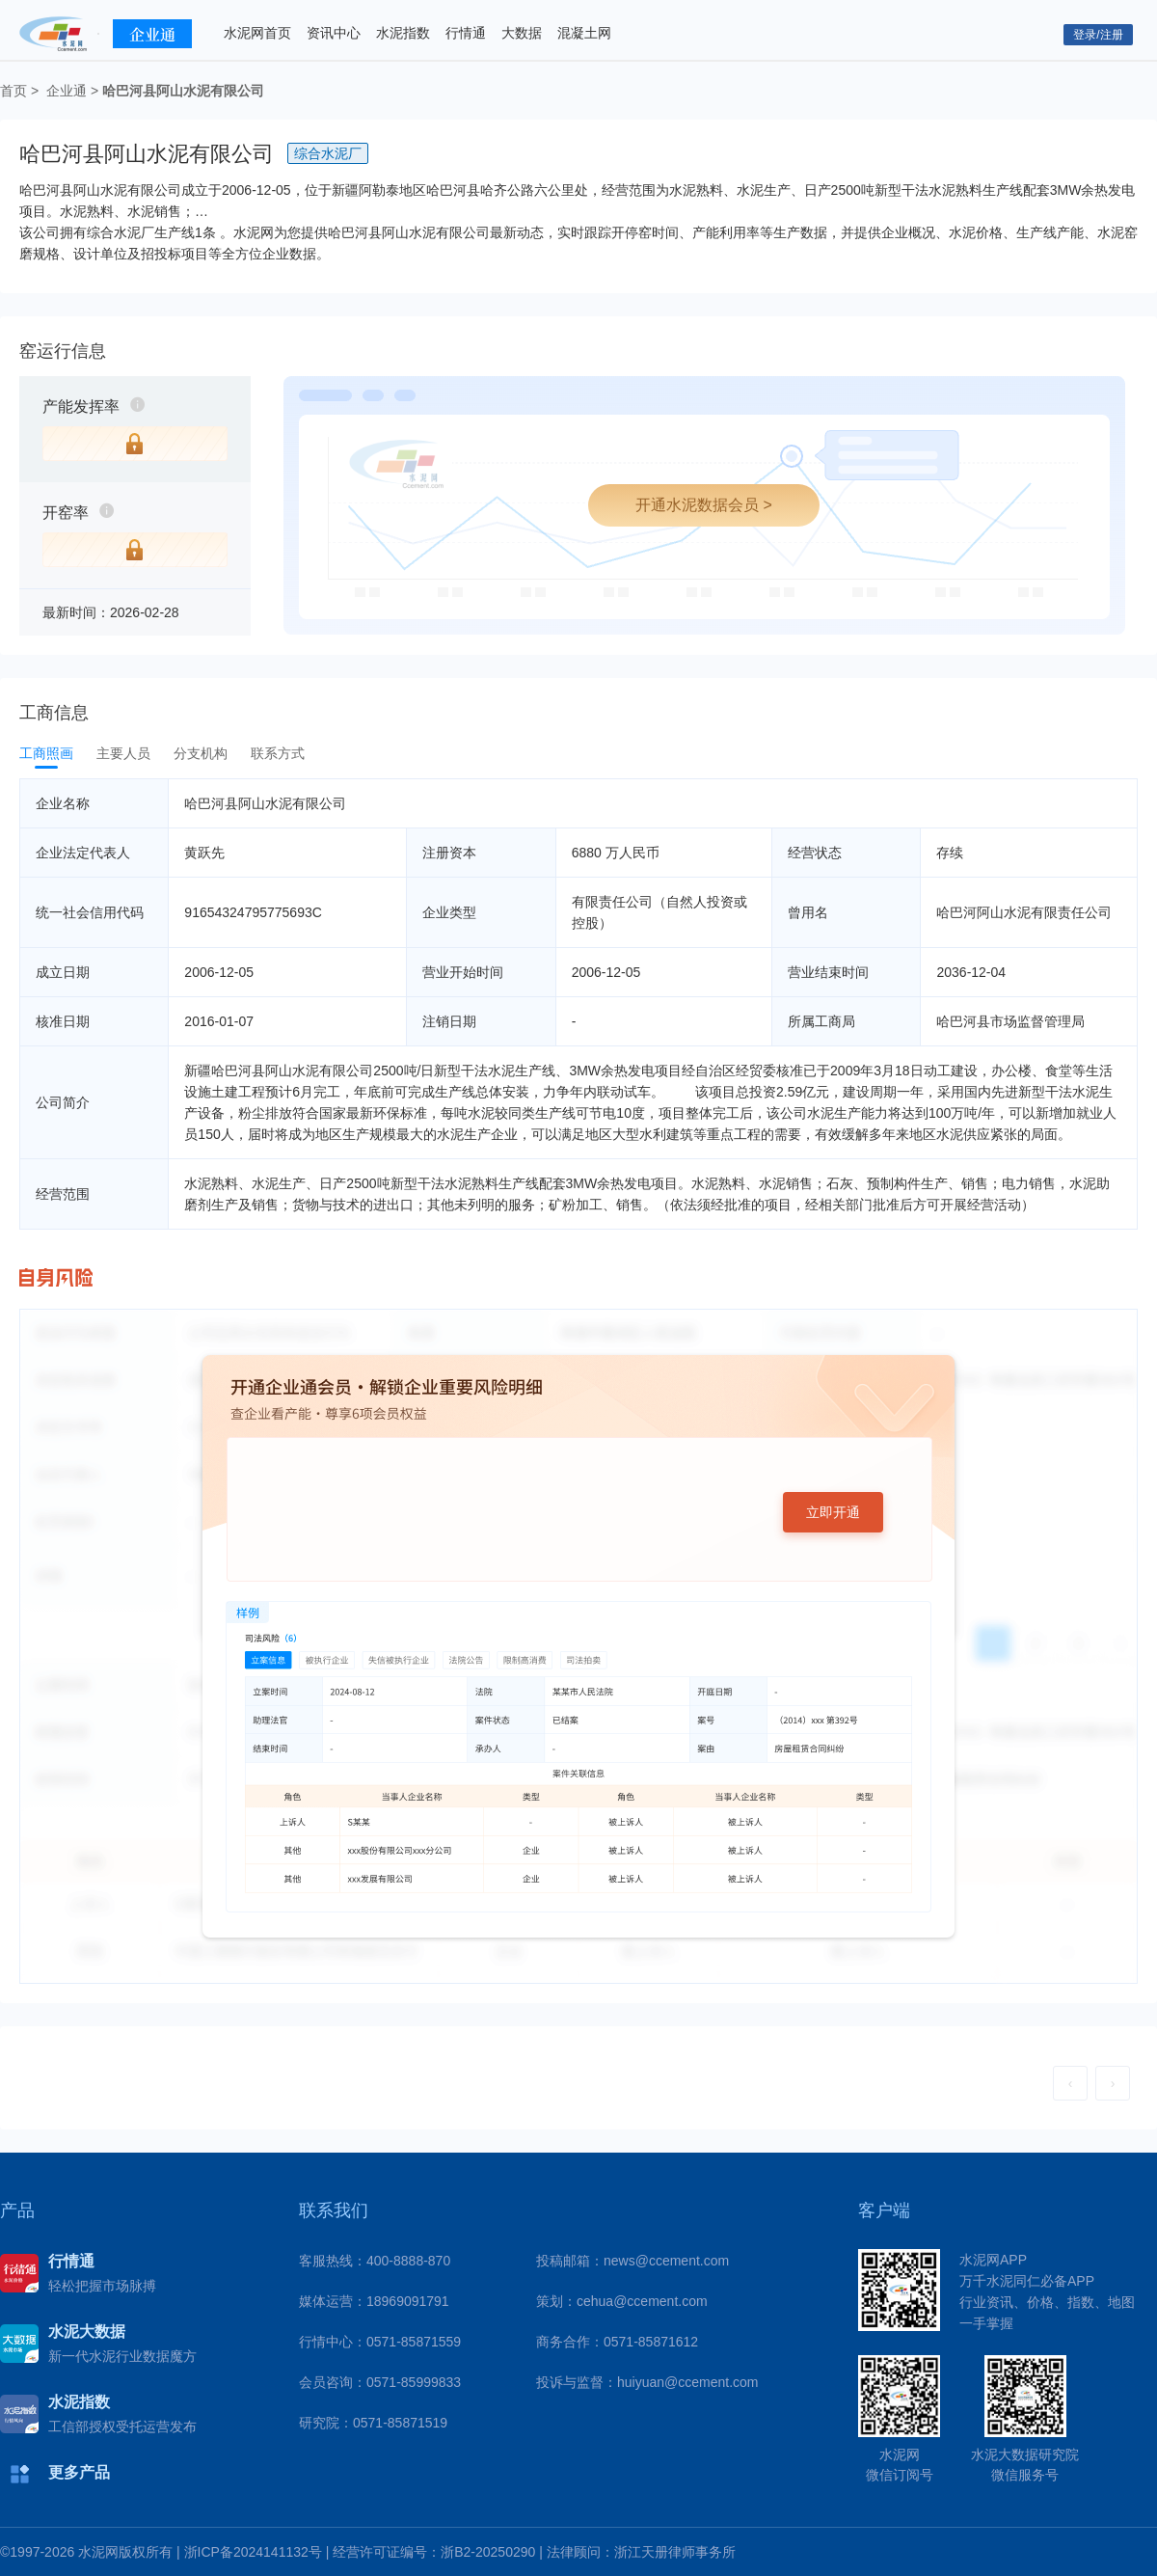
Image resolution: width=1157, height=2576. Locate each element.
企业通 (66, 90)
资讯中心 (334, 33)
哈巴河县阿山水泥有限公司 (183, 90)
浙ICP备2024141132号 (253, 2552)
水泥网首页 (257, 33)
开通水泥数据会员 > (703, 505)
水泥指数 (403, 33)
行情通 (465, 33)
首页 (13, 90)
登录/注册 (1097, 34)
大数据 (521, 33)
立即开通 (833, 1512)
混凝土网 (584, 33)
